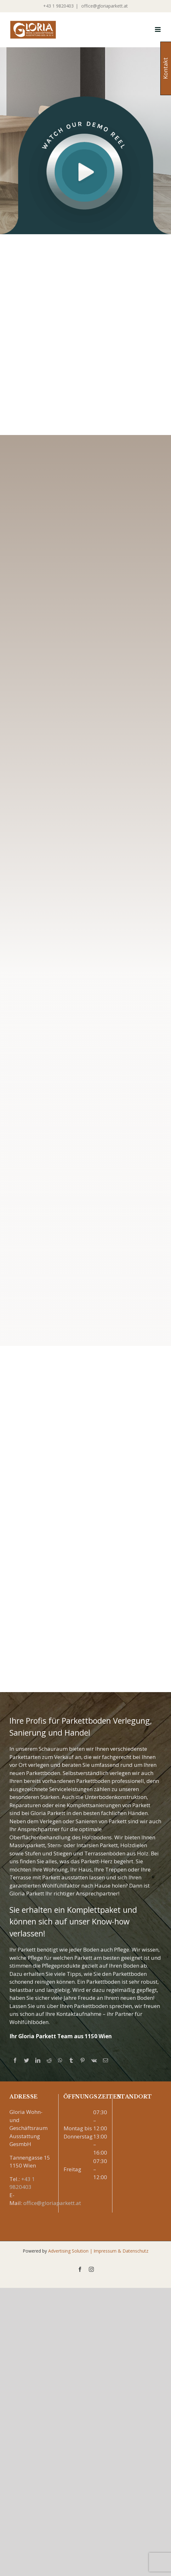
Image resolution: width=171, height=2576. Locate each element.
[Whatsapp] (60, 2060)
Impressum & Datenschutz (121, 2251)
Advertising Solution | (71, 2251)
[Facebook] (15, 2060)
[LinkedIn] (37, 2060)
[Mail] (105, 2060)
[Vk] (94, 2060)
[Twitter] (26, 2060)
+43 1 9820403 (58, 6)
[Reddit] (49, 2060)
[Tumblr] (71, 2060)
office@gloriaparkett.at (104, 6)
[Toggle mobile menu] (158, 29)
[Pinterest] (82, 2060)
